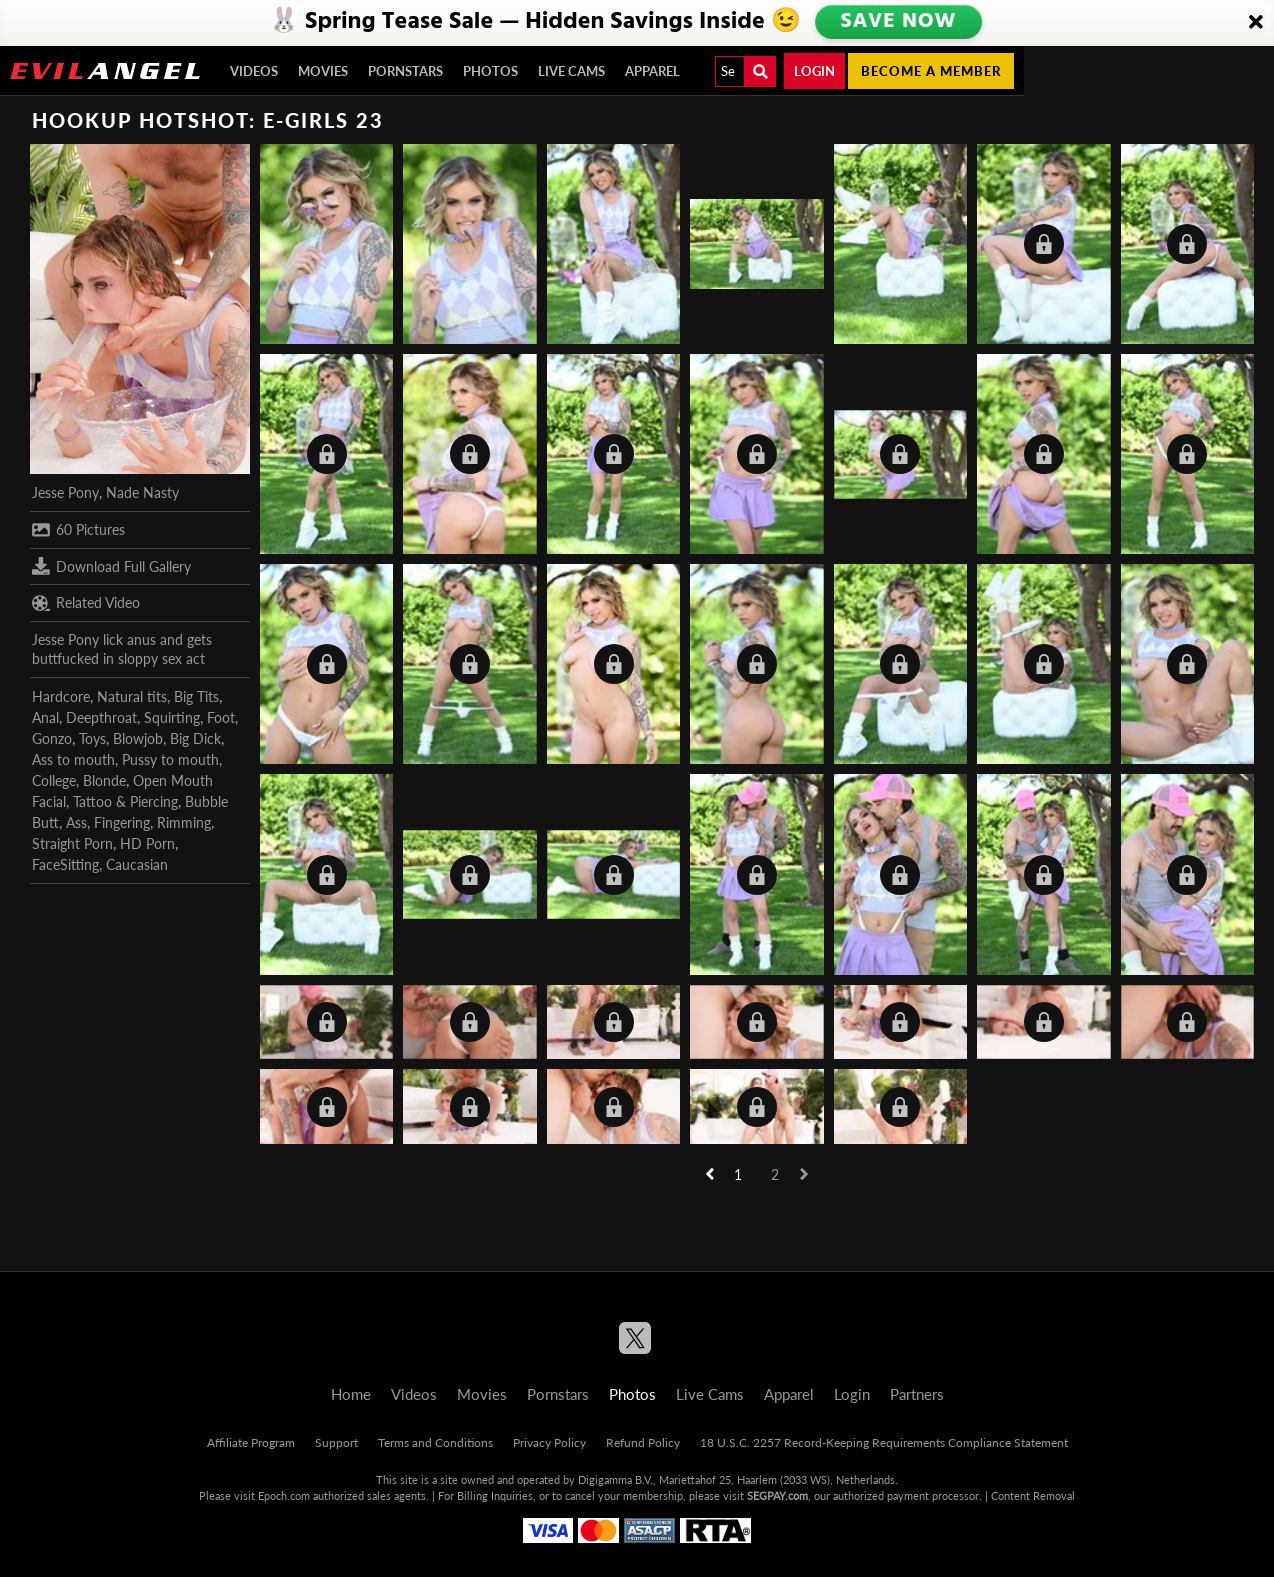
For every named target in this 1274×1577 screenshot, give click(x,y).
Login (814, 71)
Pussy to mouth (170, 759)
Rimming (184, 822)
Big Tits (196, 696)
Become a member (931, 71)
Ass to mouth (73, 759)
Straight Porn (72, 843)
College (54, 780)
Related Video (86, 603)
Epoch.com (284, 1495)
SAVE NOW (898, 22)
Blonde (104, 780)
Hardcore (61, 696)
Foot (221, 717)
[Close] (1256, 23)
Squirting (172, 717)
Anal (45, 717)
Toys (92, 738)
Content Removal (1033, 1495)
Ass (76, 822)
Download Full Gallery (111, 566)
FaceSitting (65, 864)
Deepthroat (101, 717)
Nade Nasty (142, 492)
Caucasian (137, 864)
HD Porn (147, 843)
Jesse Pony (65, 492)
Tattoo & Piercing (125, 801)
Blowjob (138, 738)
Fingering (122, 822)
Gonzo (52, 738)
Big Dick (195, 738)
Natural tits (132, 696)
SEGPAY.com (777, 1495)
